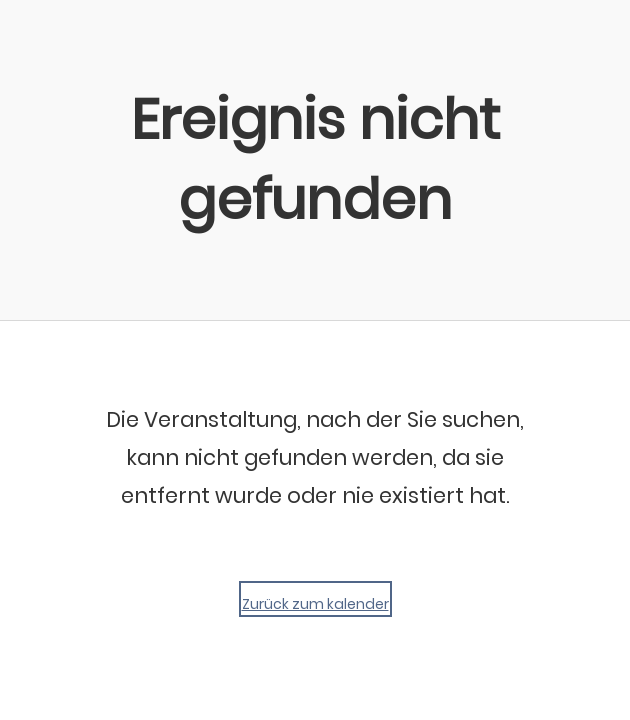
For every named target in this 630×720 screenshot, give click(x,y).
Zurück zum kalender (315, 604)
